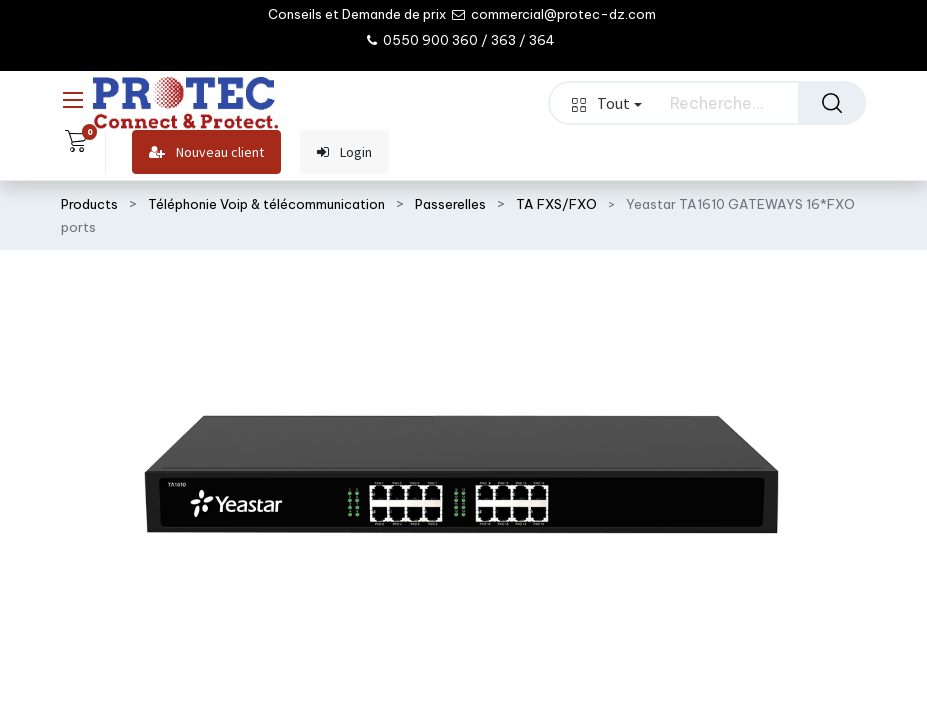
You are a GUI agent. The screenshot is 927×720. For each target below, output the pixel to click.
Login (344, 152)
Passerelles (450, 204)
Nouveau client (206, 152)
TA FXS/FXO (556, 204)
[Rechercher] (832, 103)
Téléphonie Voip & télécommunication (266, 204)
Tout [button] (607, 103)
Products (89, 204)
